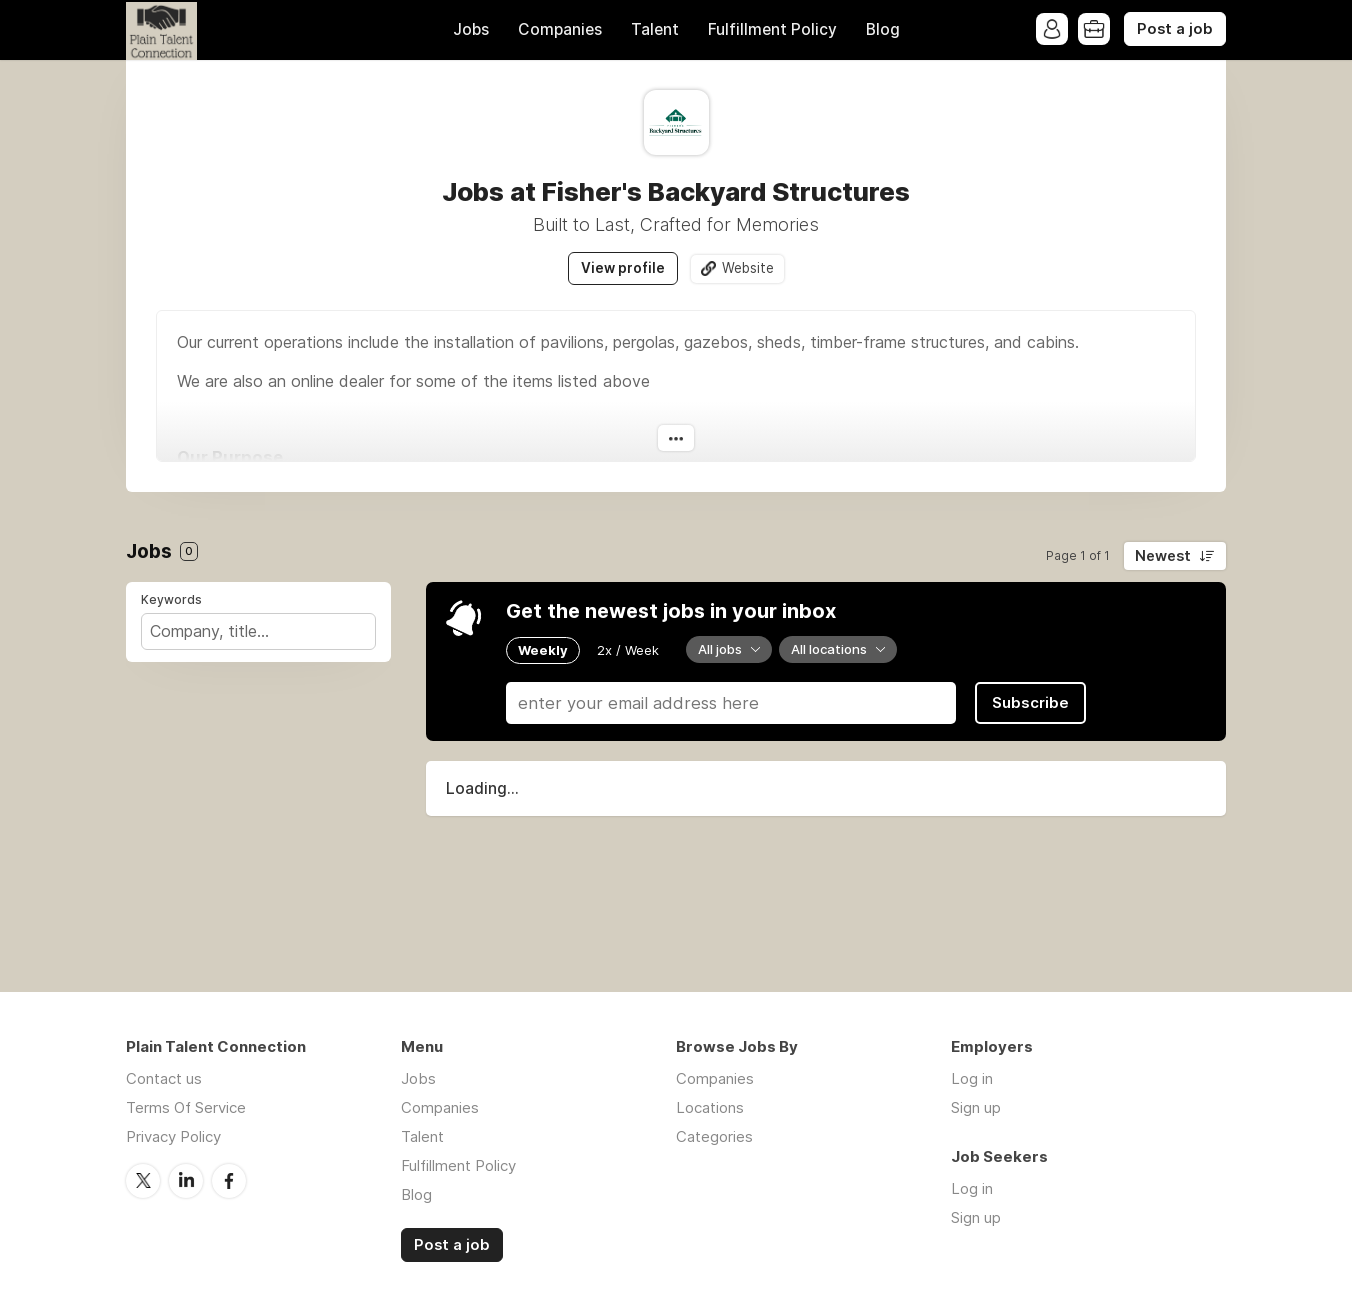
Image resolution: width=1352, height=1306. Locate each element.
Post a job (1175, 29)
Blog (883, 29)
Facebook (229, 1181)
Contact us (164, 1078)
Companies (560, 29)
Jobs (471, 29)
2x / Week (628, 650)
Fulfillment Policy (772, 29)
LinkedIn (186, 1181)
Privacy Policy (173, 1136)
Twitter (143, 1181)
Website (748, 268)
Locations (710, 1107)
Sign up (976, 1107)
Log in (972, 1078)
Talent (655, 29)
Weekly (543, 650)
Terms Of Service (186, 1107)
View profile (623, 268)
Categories (714, 1136)
